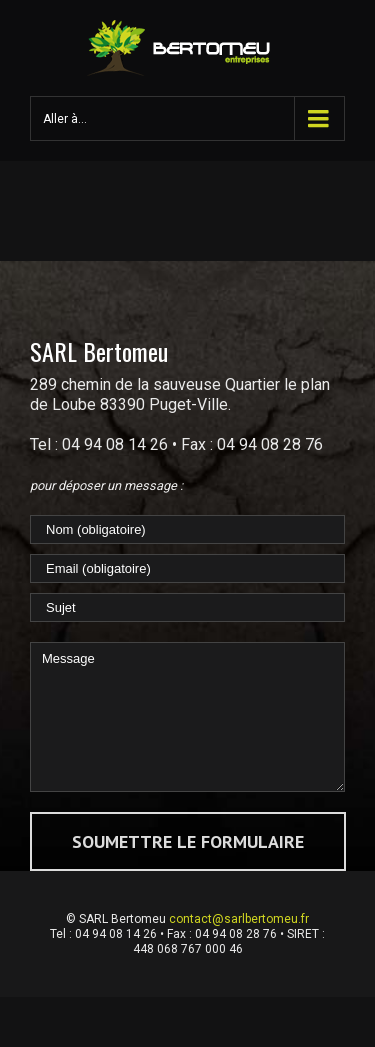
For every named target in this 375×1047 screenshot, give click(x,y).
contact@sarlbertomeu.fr (239, 919)
